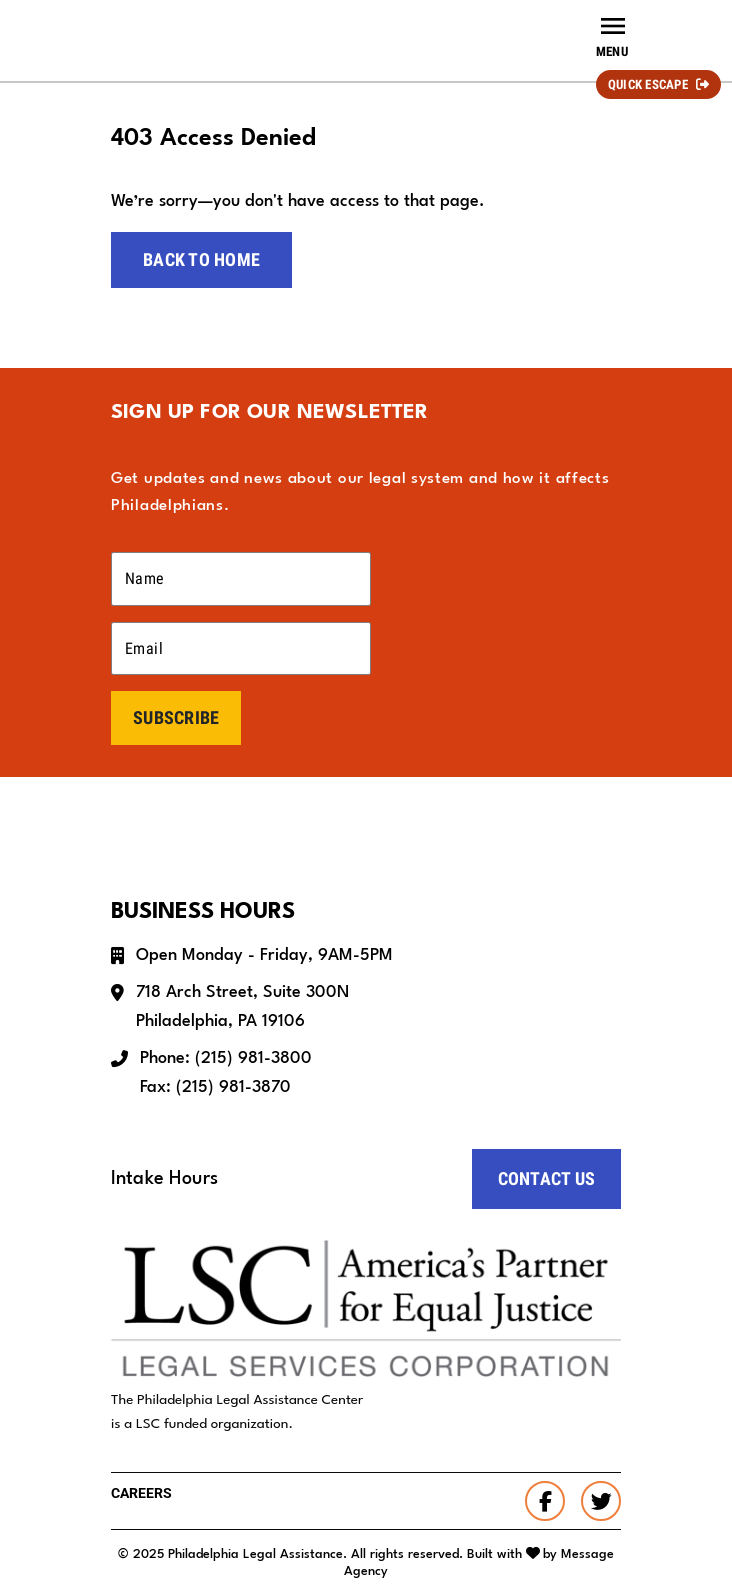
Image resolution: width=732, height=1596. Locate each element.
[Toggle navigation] (612, 36)
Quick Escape (648, 84)
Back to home (201, 259)
